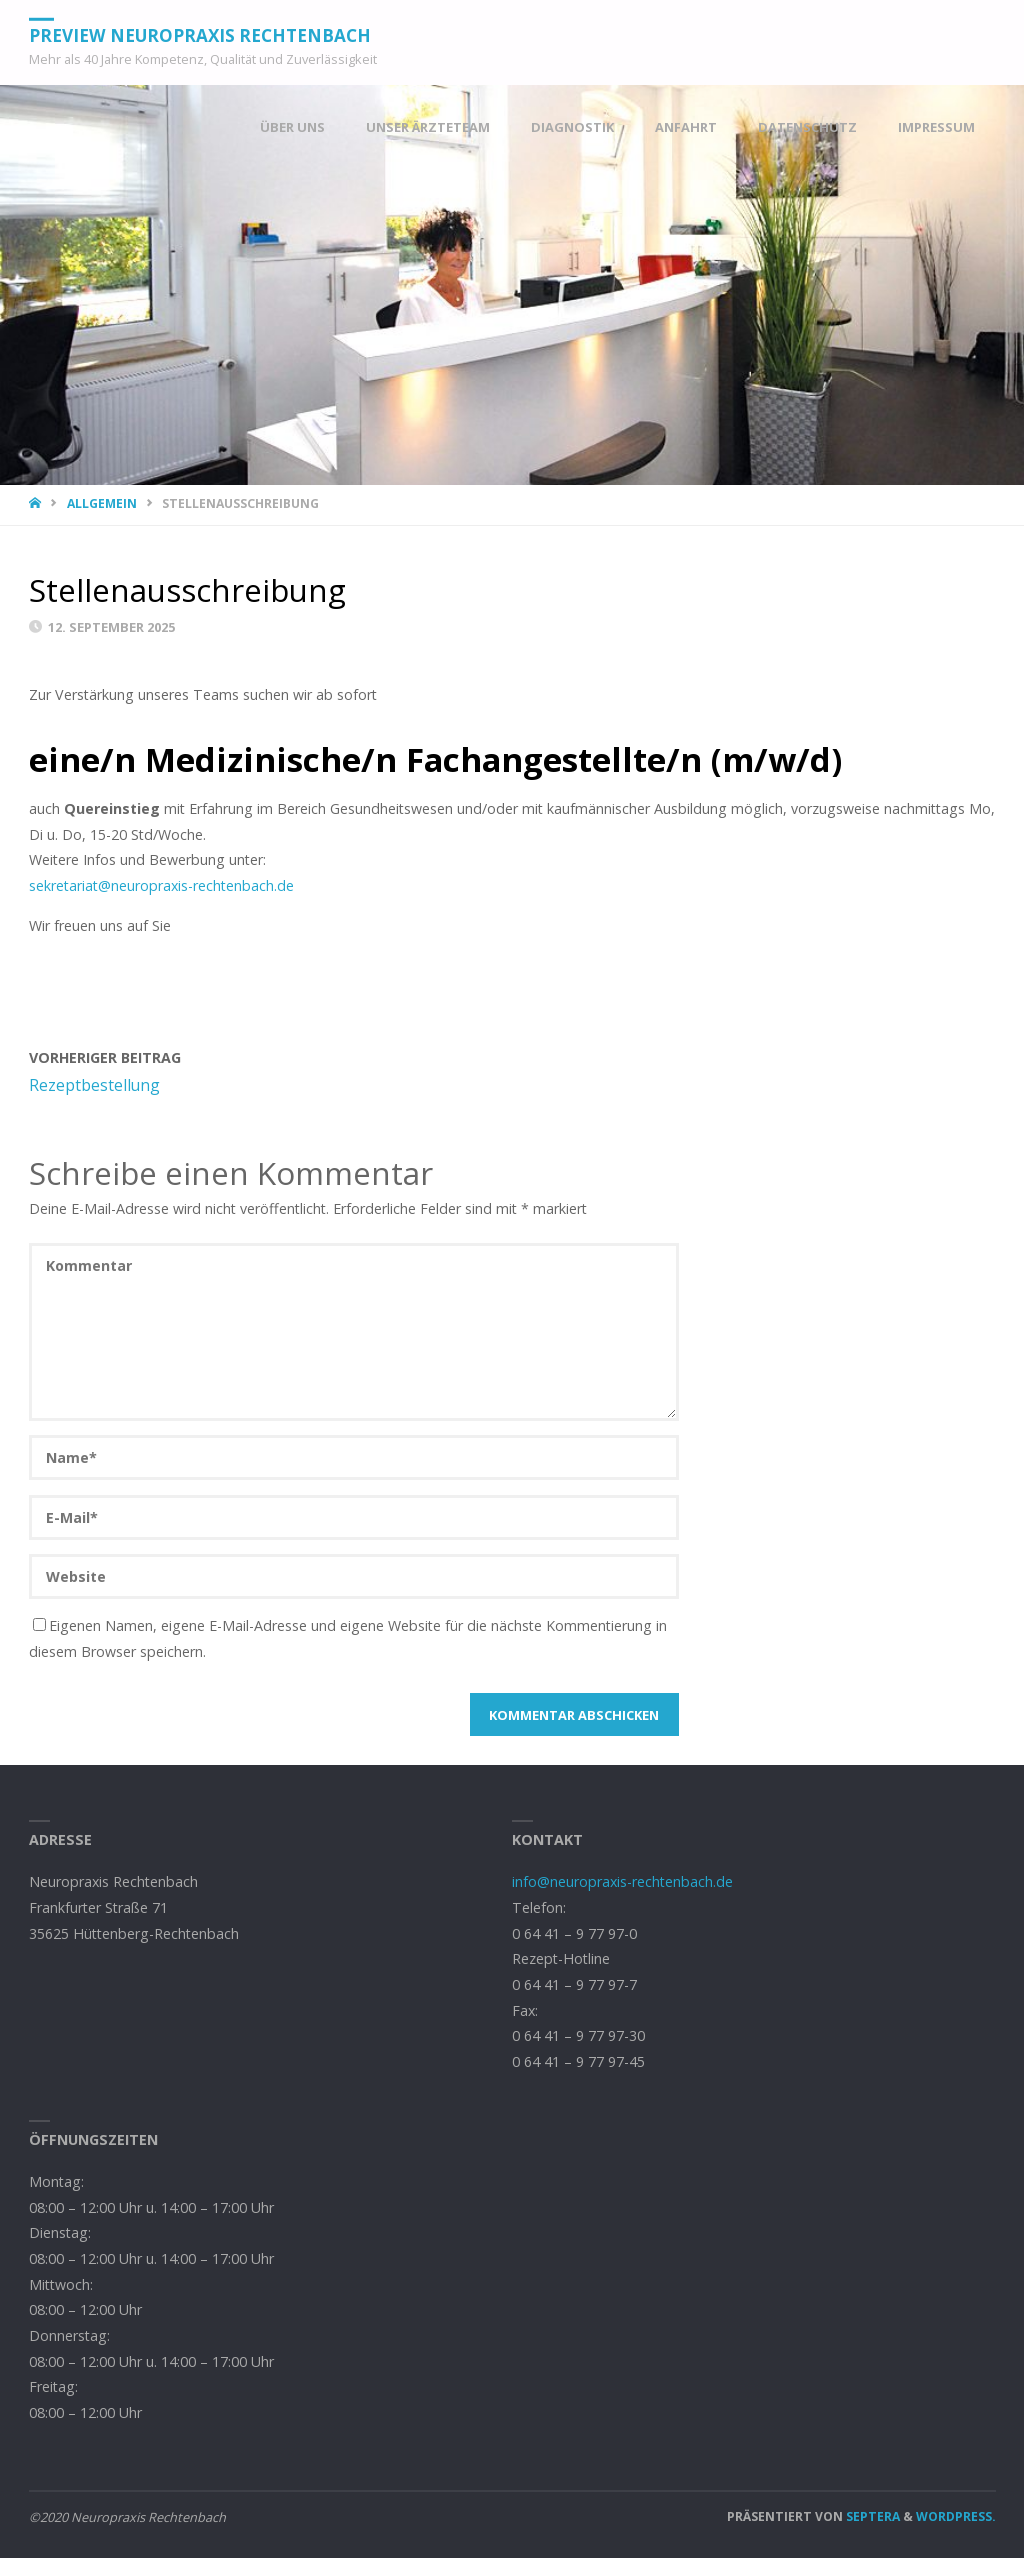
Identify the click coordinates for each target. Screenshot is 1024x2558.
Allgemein (102, 503)
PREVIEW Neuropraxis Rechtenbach (200, 34)
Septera (871, 2516)
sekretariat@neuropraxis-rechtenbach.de (161, 885)
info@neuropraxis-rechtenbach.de (622, 1881)
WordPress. (956, 2516)
